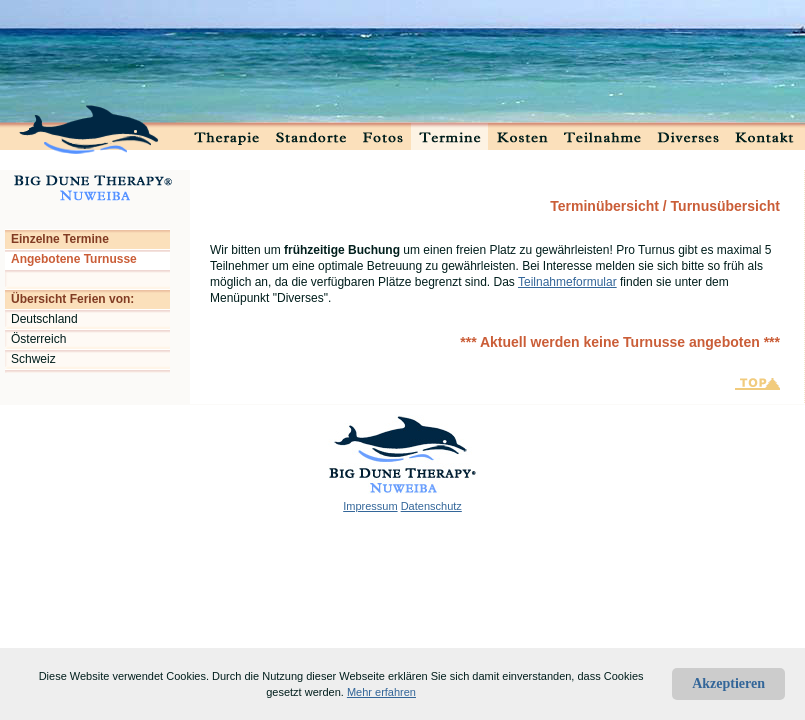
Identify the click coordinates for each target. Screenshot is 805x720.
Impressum (370, 506)
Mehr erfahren (381, 692)
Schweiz (33, 359)
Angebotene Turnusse (74, 259)
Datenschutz (431, 506)
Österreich (38, 339)
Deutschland (44, 319)
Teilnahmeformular (567, 282)
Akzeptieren (728, 683)
